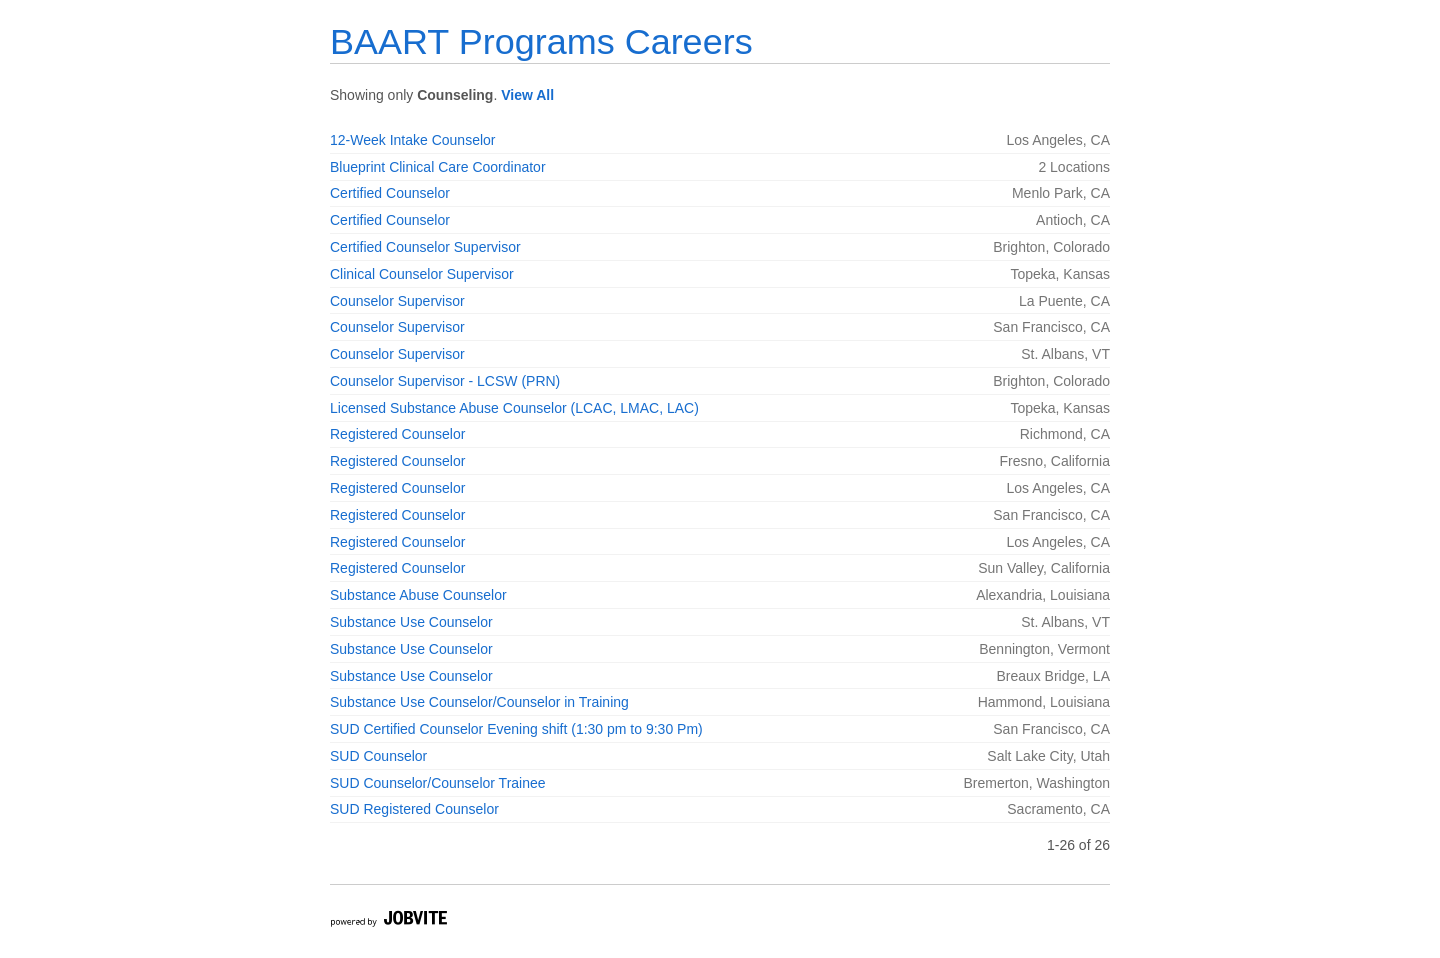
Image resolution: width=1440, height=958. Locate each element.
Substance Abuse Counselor (418, 595)
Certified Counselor (390, 193)
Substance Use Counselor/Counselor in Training (479, 702)
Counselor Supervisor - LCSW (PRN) (445, 381)
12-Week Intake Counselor (413, 140)
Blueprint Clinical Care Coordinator (438, 167)
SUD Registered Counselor (414, 809)
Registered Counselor (397, 434)
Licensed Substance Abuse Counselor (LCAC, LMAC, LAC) (514, 408)
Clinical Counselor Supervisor (422, 274)
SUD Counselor (378, 756)
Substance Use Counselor (411, 622)
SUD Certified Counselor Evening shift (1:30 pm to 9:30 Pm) (516, 729)
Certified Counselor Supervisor (425, 247)
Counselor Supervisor (397, 301)
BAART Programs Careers (541, 41)
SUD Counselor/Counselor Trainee (438, 783)
